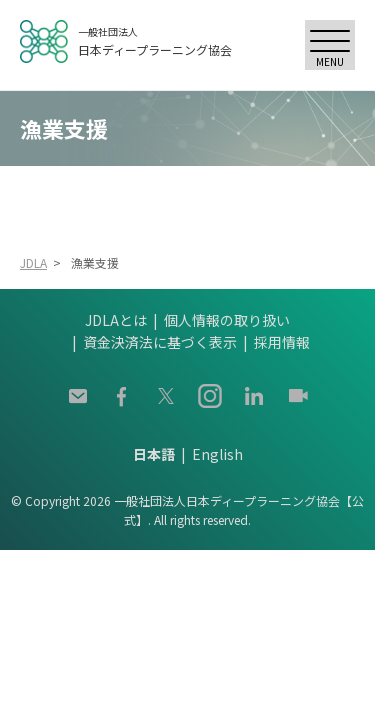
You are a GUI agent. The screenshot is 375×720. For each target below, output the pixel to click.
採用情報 (282, 342)
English (217, 454)
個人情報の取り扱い (227, 320)
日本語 (154, 454)
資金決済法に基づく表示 (160, 342)
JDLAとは (116, 320)
